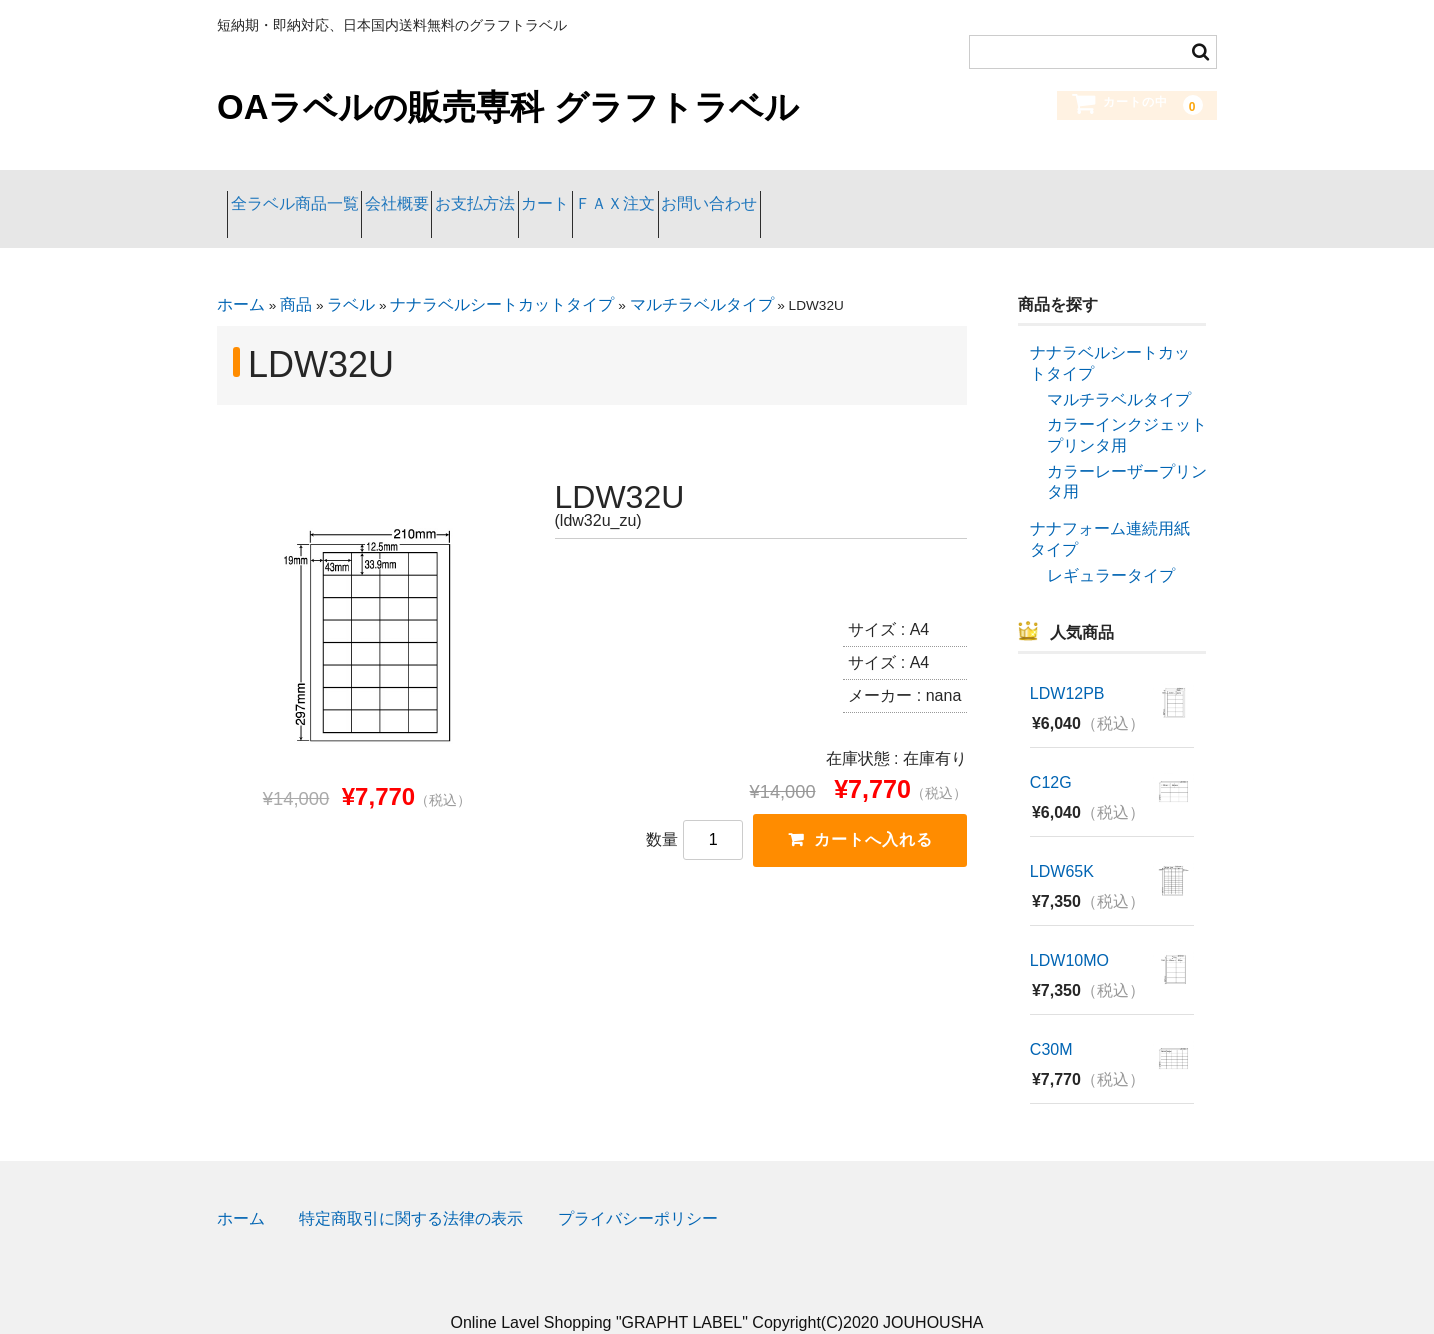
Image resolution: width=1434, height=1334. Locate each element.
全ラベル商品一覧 (305, 193)
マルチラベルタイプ (702, 275)
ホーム (241, 275)
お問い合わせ (922, 193)
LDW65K (1062, 842)
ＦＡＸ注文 (788, 193)
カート (677, 193)
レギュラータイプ (1111, 545)
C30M (1051, 1020)
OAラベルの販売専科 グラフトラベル (508, 107)
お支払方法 (566, 193)
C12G (1051, 753)
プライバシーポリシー (638, 1189)
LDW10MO (1069, 931)
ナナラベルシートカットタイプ (502, 275)
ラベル (351, 275)
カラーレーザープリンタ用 (1127, 452)
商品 (296, 275)
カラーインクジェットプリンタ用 (1127, 406)
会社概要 (448, 193)
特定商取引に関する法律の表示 (411, 1189)
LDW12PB (1067, 664)
